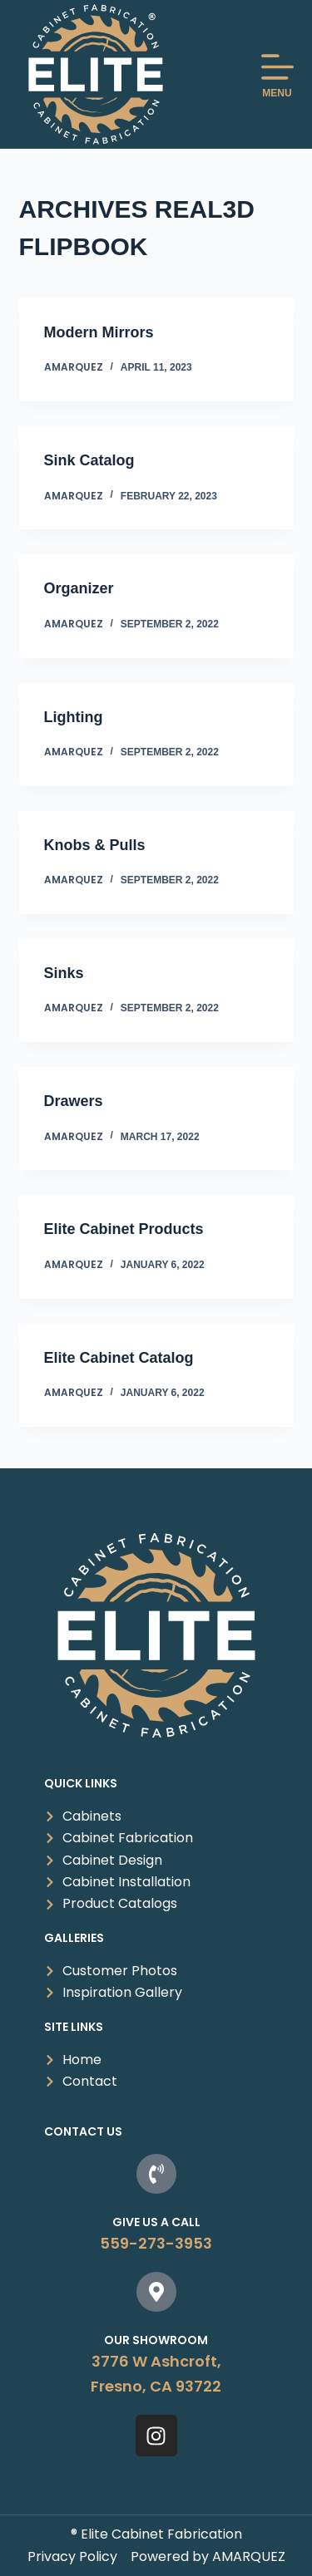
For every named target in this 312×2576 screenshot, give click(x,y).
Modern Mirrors (99, 332)
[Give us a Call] (156, 2174)
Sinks (64, 973)
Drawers (73, 1101)
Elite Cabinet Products (124, 1229)
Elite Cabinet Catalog (119, 1357)
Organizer (79, 588)
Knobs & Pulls (95, 845)
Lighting (73, 717)
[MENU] (277, 74)
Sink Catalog (89, 460)
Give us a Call (156, 2222)
